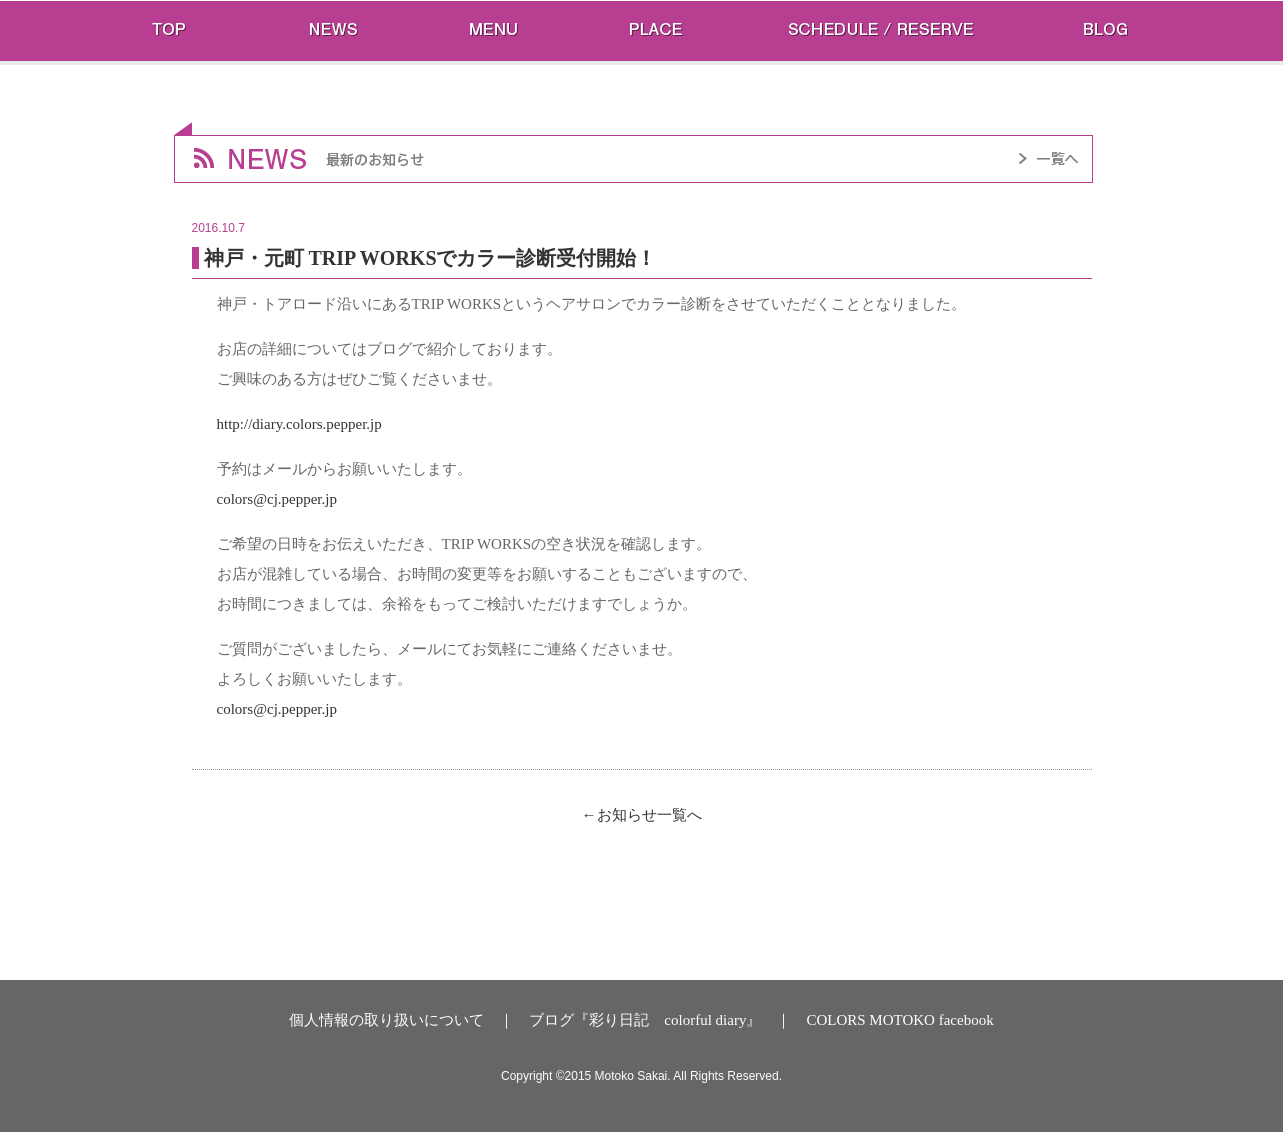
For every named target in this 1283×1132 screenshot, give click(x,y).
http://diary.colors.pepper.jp (299, 424)
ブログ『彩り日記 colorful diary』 (645, 1020)
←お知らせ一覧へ (642, 815)
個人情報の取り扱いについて (386, 1020)
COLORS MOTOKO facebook (899, 1020)
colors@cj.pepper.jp (277, 499)
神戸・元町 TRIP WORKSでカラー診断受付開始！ (430, 258)
